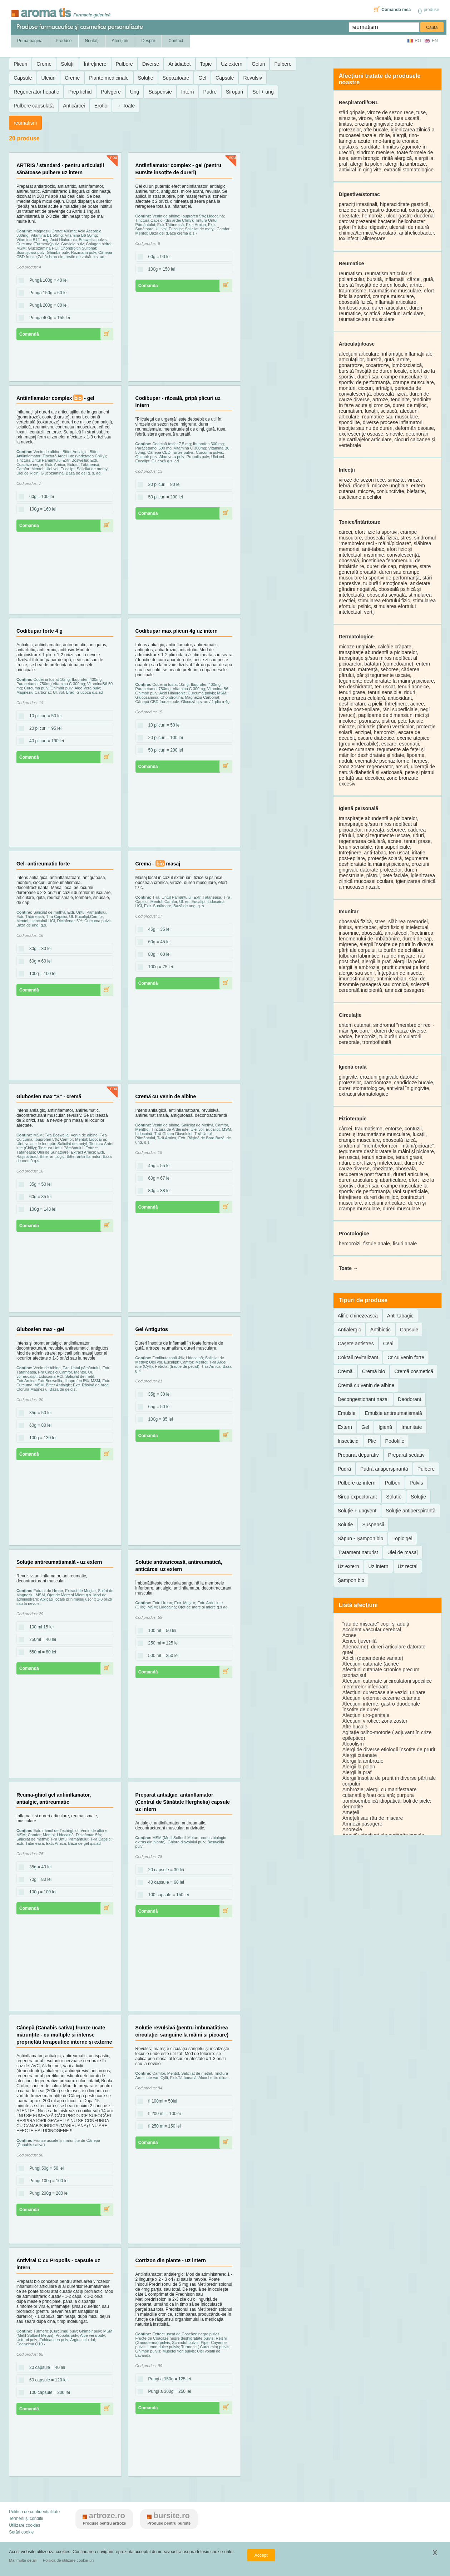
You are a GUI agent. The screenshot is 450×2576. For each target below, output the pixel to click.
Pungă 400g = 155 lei (47, 318)
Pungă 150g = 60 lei (46, 293)
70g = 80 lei (38, 1880)
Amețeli (350, 1812)
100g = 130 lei (41, 1438)
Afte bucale (354, 1726)
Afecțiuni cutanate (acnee (370, 1664)
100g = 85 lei (158, 1419)
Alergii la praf (357, 1772)
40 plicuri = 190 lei (44, 741)
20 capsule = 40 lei (45, 2368)
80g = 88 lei (157, 1191)
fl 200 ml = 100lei (162, 2114)
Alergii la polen (358, 1766)
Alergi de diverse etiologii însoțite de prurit (388, 1749)
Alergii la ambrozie (363, 1761)
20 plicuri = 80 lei (162, 485)
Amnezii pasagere (362, 1824)
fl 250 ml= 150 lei (162, 2126)
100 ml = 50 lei (160, 1631)
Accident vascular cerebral (371, 1629)
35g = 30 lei (157, 1394)
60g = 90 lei (157, 257)
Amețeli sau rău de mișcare (372, 1818)
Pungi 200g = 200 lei (47, 2193)
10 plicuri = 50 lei (43, 716)
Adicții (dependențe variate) (372, 1658)
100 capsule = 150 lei (167, 1895)
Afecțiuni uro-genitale (366, 1715)
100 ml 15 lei (39, 1627)
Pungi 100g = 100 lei (47, 2181)
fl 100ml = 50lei (161, 2101)
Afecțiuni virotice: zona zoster (374, 1721)
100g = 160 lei (41, 509)
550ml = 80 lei (41, 1652)
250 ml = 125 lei (161, 1643)
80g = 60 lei (157, 955)
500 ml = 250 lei (161, 1656)
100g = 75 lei (158, 967)
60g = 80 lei (38, 1425)
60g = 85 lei (38, 1197)
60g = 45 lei (157, 942)
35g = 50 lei (38, 1184)
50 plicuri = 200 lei (163, 497)
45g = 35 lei (157, 930)
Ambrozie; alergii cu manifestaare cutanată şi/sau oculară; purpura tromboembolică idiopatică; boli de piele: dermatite (386, 1798)
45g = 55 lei (157, 1166)
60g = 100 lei (39, 497)
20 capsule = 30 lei (164, 1870)
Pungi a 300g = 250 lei (168, 2392)
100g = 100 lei (41, 974)
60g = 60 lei (38, 961)
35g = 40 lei (38, 1867)
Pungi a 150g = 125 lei (168, 2379)
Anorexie (352, 1829)
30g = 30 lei (38, 949)
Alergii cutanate (359, 1755)
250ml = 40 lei (41, 1640)
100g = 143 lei (41, 1209)
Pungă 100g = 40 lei (46, 280)
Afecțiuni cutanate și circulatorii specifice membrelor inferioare (387, 1683)
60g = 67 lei (157, 1178)
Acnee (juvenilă (359, 1641)
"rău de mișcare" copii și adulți (375, 1624)
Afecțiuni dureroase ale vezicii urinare (384, 1692)
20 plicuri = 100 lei (163, 738)
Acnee (349, 1635)
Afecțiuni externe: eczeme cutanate (381, 1698)
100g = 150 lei (160, 269)
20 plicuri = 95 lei (43, 729)
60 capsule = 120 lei (46, 2380)
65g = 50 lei (157, 1407)
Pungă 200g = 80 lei (46, 305)
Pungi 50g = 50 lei (44, 2168)
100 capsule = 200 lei (47, 2393)
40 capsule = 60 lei (164, 1882)
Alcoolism (353, 1744)
